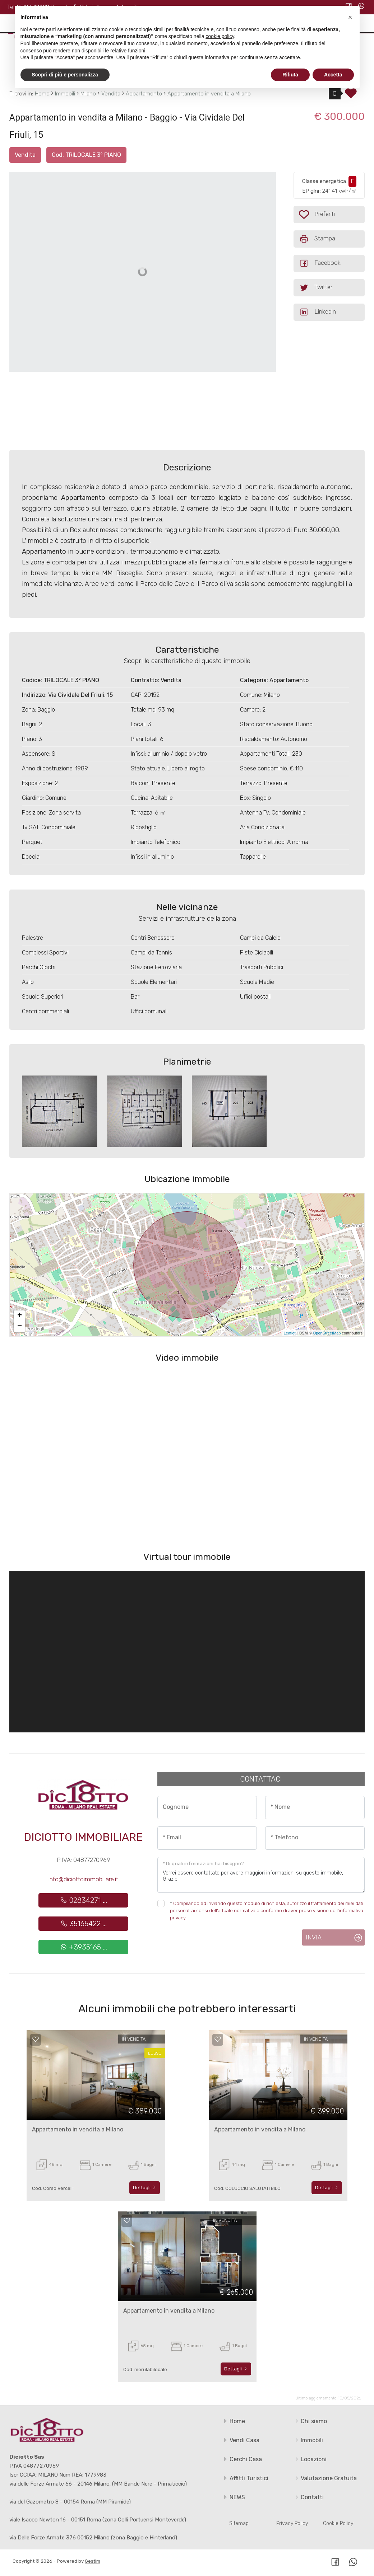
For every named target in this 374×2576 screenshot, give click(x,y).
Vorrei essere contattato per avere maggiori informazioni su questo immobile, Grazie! (261, 1875)
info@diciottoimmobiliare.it (83, 1879)
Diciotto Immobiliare (83, 1837)
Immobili (308, 2440)
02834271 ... (83, 1900)
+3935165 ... (83, 1947)
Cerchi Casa (242, 2459)
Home (233, 2421)
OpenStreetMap (327, 1333)
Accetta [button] (333, 75)
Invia (314, 1937)
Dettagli (144, 2187)
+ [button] (19, 1315)
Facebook (320, 263)
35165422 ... (83, 1923)
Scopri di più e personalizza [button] (65, 75)
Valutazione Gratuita (325, 2478)
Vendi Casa (240, 2440)
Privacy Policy (292, 2523)
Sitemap (239, 2523)
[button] (350, 17)
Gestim (92, 2561)
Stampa (317, 239)
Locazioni (310, 2459)
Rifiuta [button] (290, 75)
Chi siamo (310, 2421)
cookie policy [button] (220, 36)
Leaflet (290, 1333)
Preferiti (332, 214)
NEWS (233, 2497)
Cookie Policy (338, 2523)
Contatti (309, 2497)
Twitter (315, 288)
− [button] (19, 1326)
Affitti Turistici (245, 2478)
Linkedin (317, 312)
